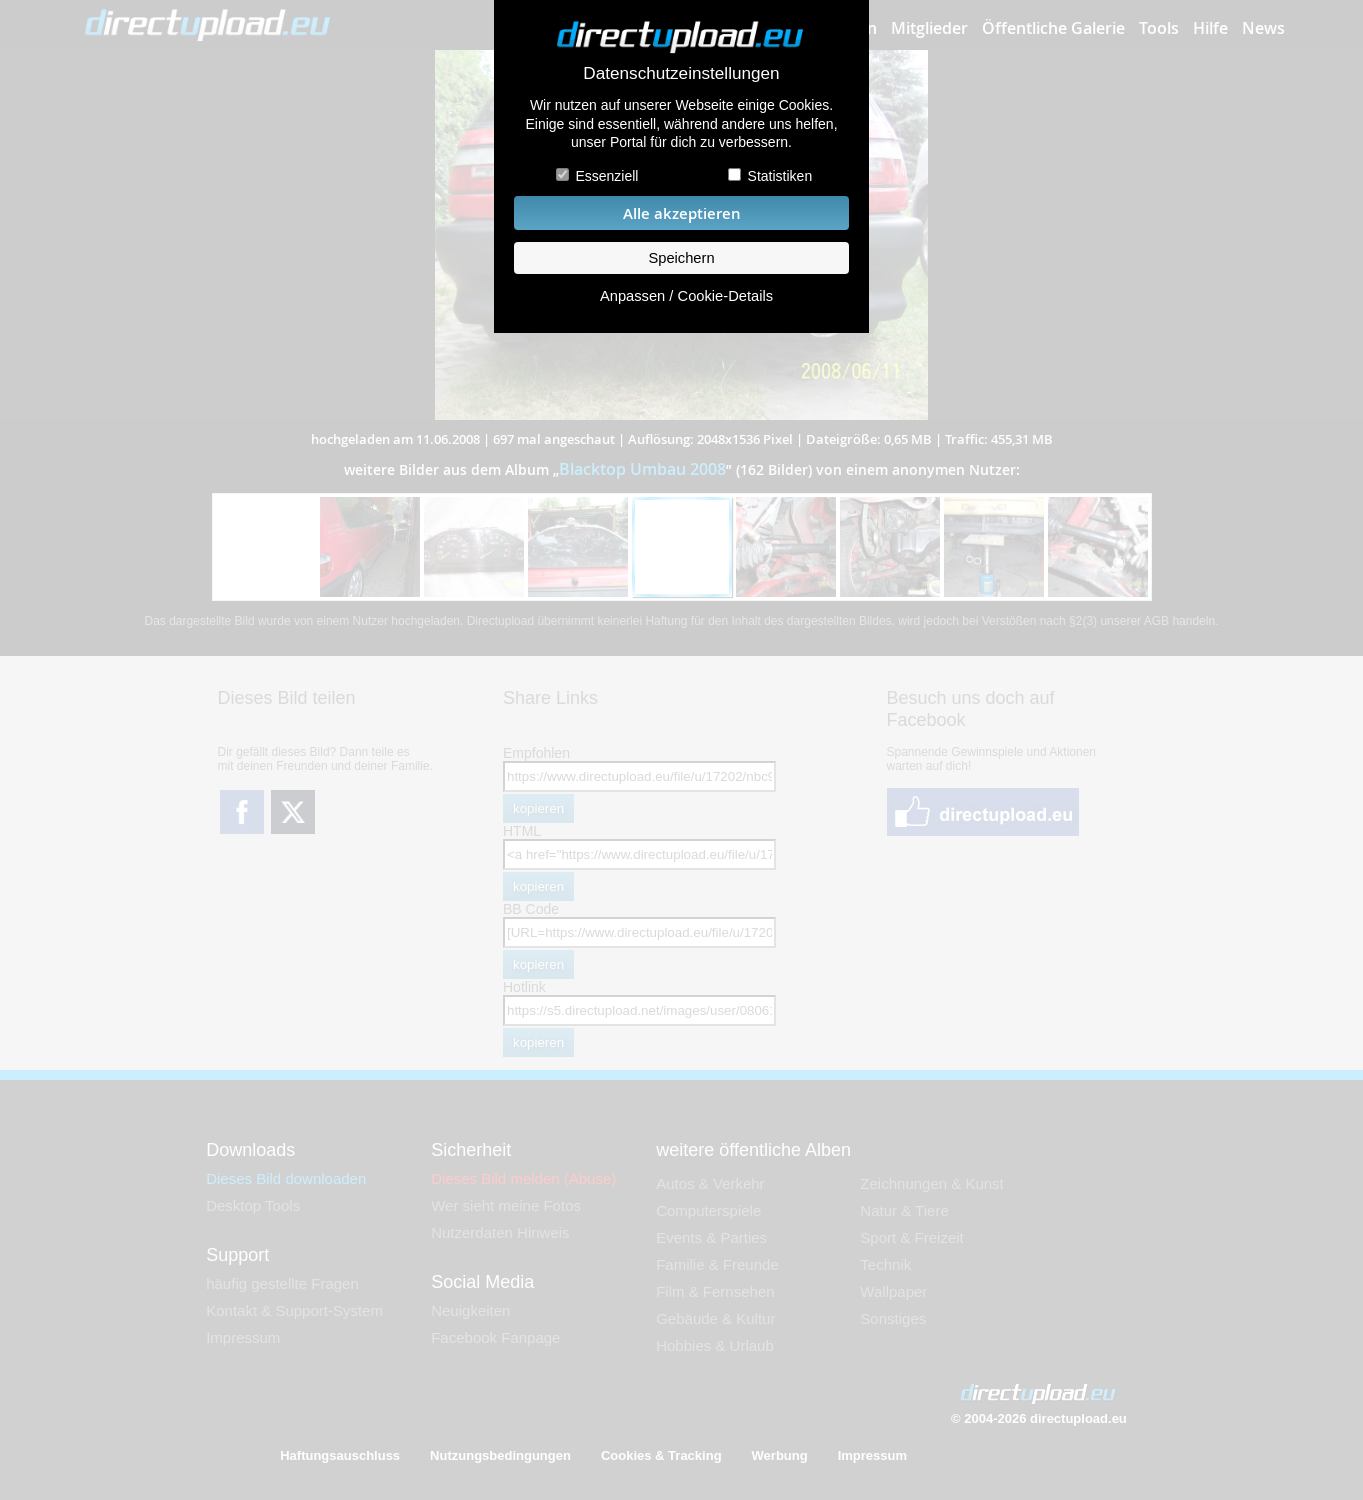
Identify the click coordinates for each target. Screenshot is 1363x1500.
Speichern (681, 258)
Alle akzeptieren (682, 213)
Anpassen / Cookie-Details (686, 296)
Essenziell (606, 176)
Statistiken (780, 176)
